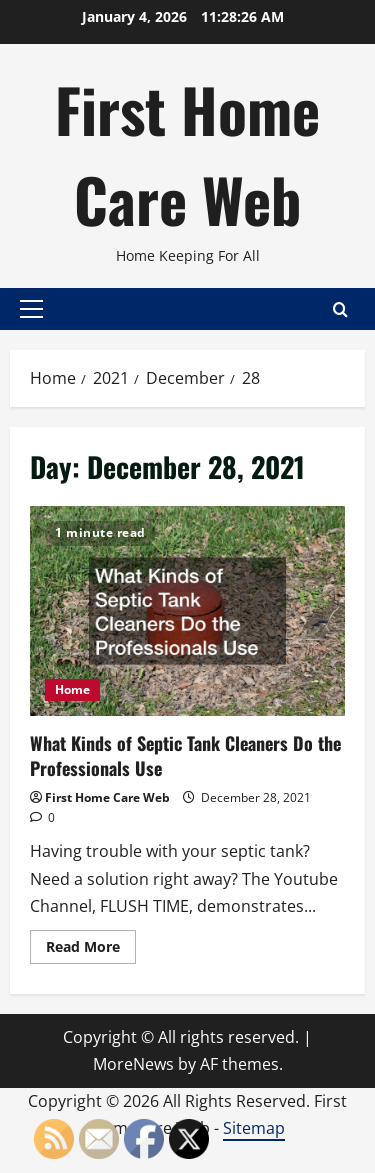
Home (72, 689)
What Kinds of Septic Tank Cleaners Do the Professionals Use (187, 611)
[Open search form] (340, 308)
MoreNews (133, 1064)
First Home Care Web (187, 153)
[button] (31, 309)
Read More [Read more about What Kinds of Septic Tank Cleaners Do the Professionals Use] (91, 950)
